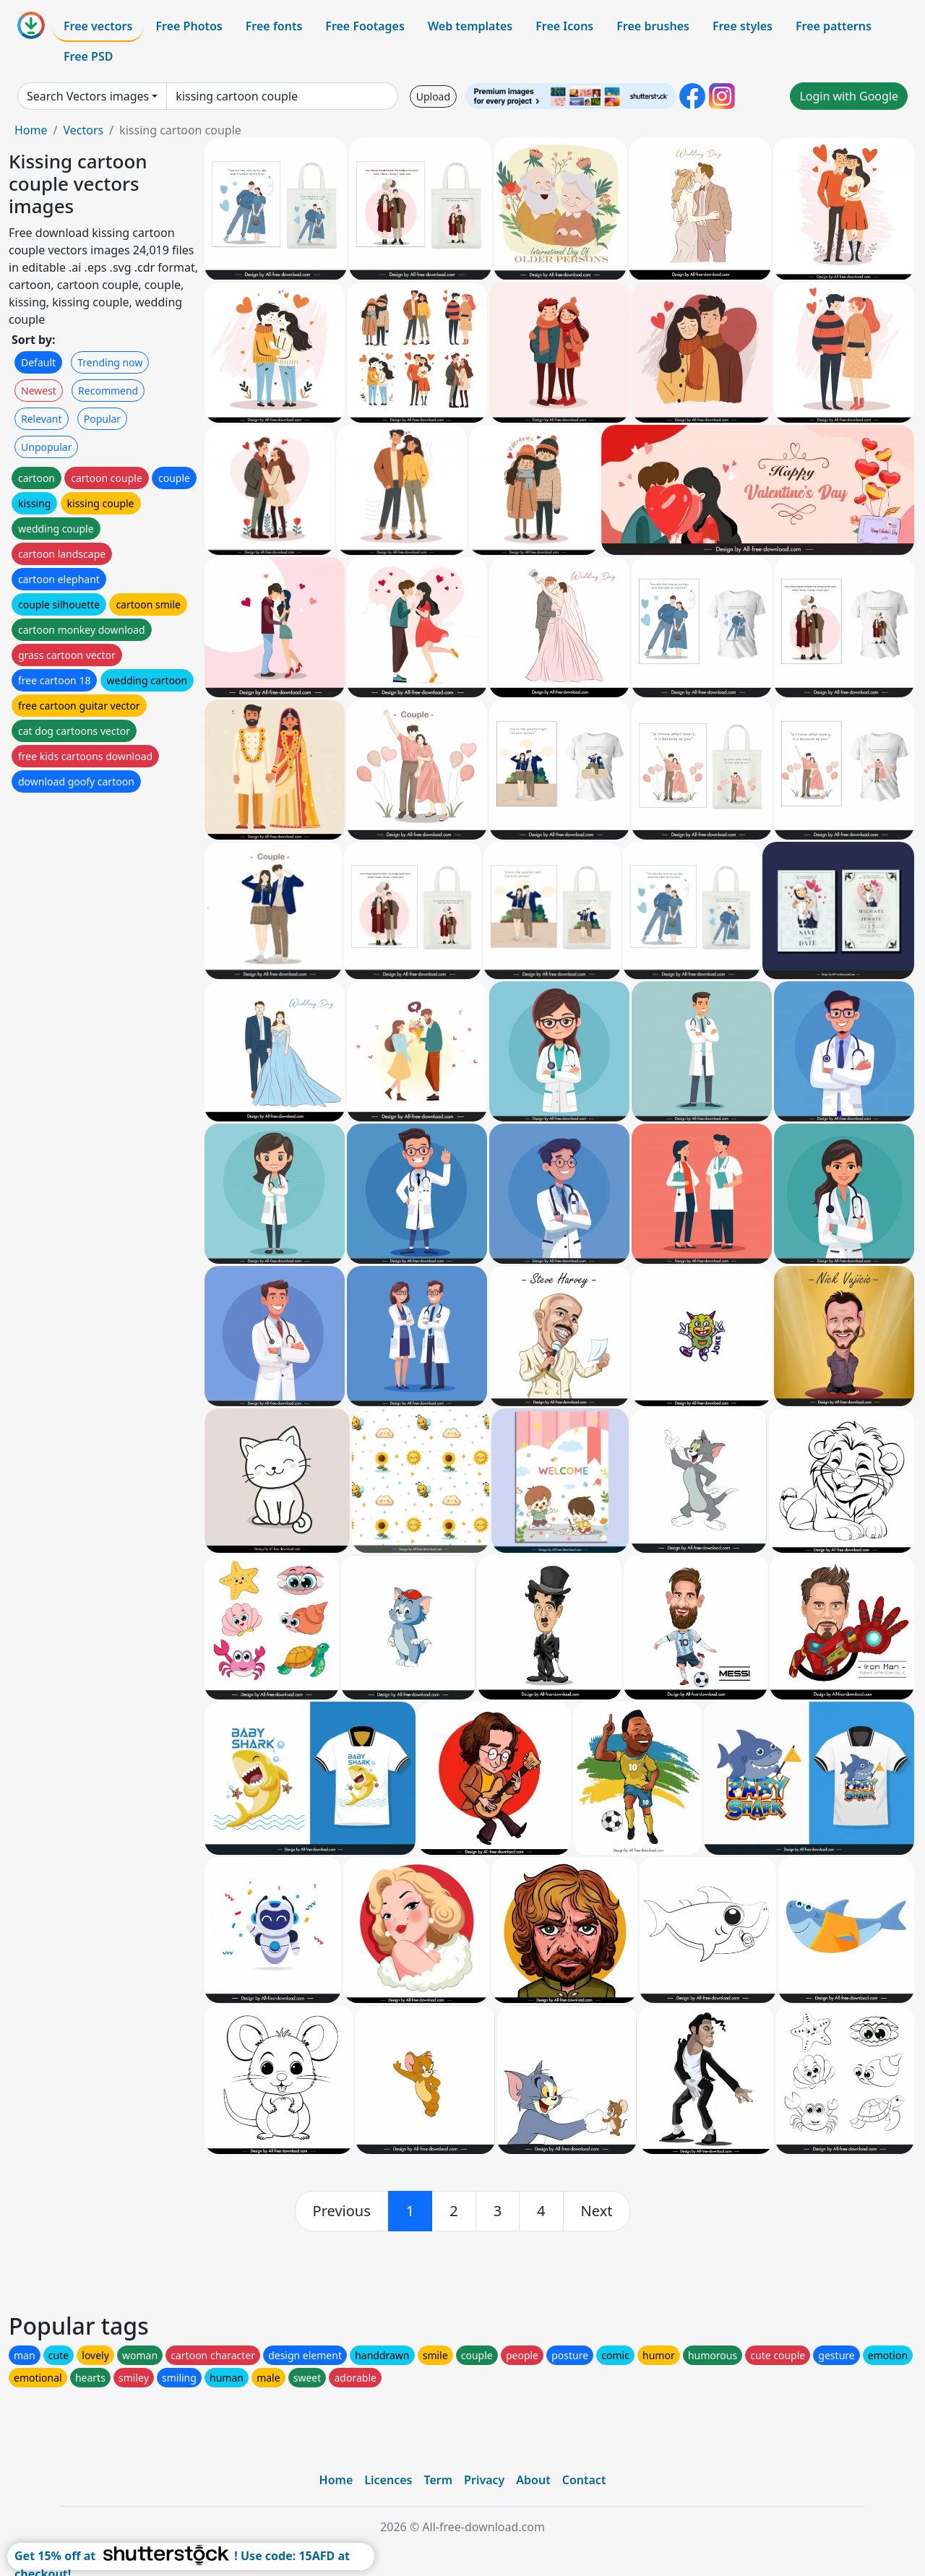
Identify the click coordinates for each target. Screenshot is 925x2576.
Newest (38, 390)
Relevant (41, 419)
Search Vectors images (88, 96)
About (533, 2480)
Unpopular (46, 447)
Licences (388, 2480)
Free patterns (834, 26)
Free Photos (188, 26)
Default (38, 362)
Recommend (108, 390)
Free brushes (652, 26)
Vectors (83, 130)
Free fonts (274, 26)
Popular (102, 419)
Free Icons (564, 26)
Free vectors (98, 26)
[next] (597, 2211)
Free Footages (365, 26)
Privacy (484, 2480)
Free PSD (88, 56)
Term (437, 2480)
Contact (584, 2480)
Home (31, 130)
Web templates (470, 26)
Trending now (109, 362)
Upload (433, 96)
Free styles (743, 26)
